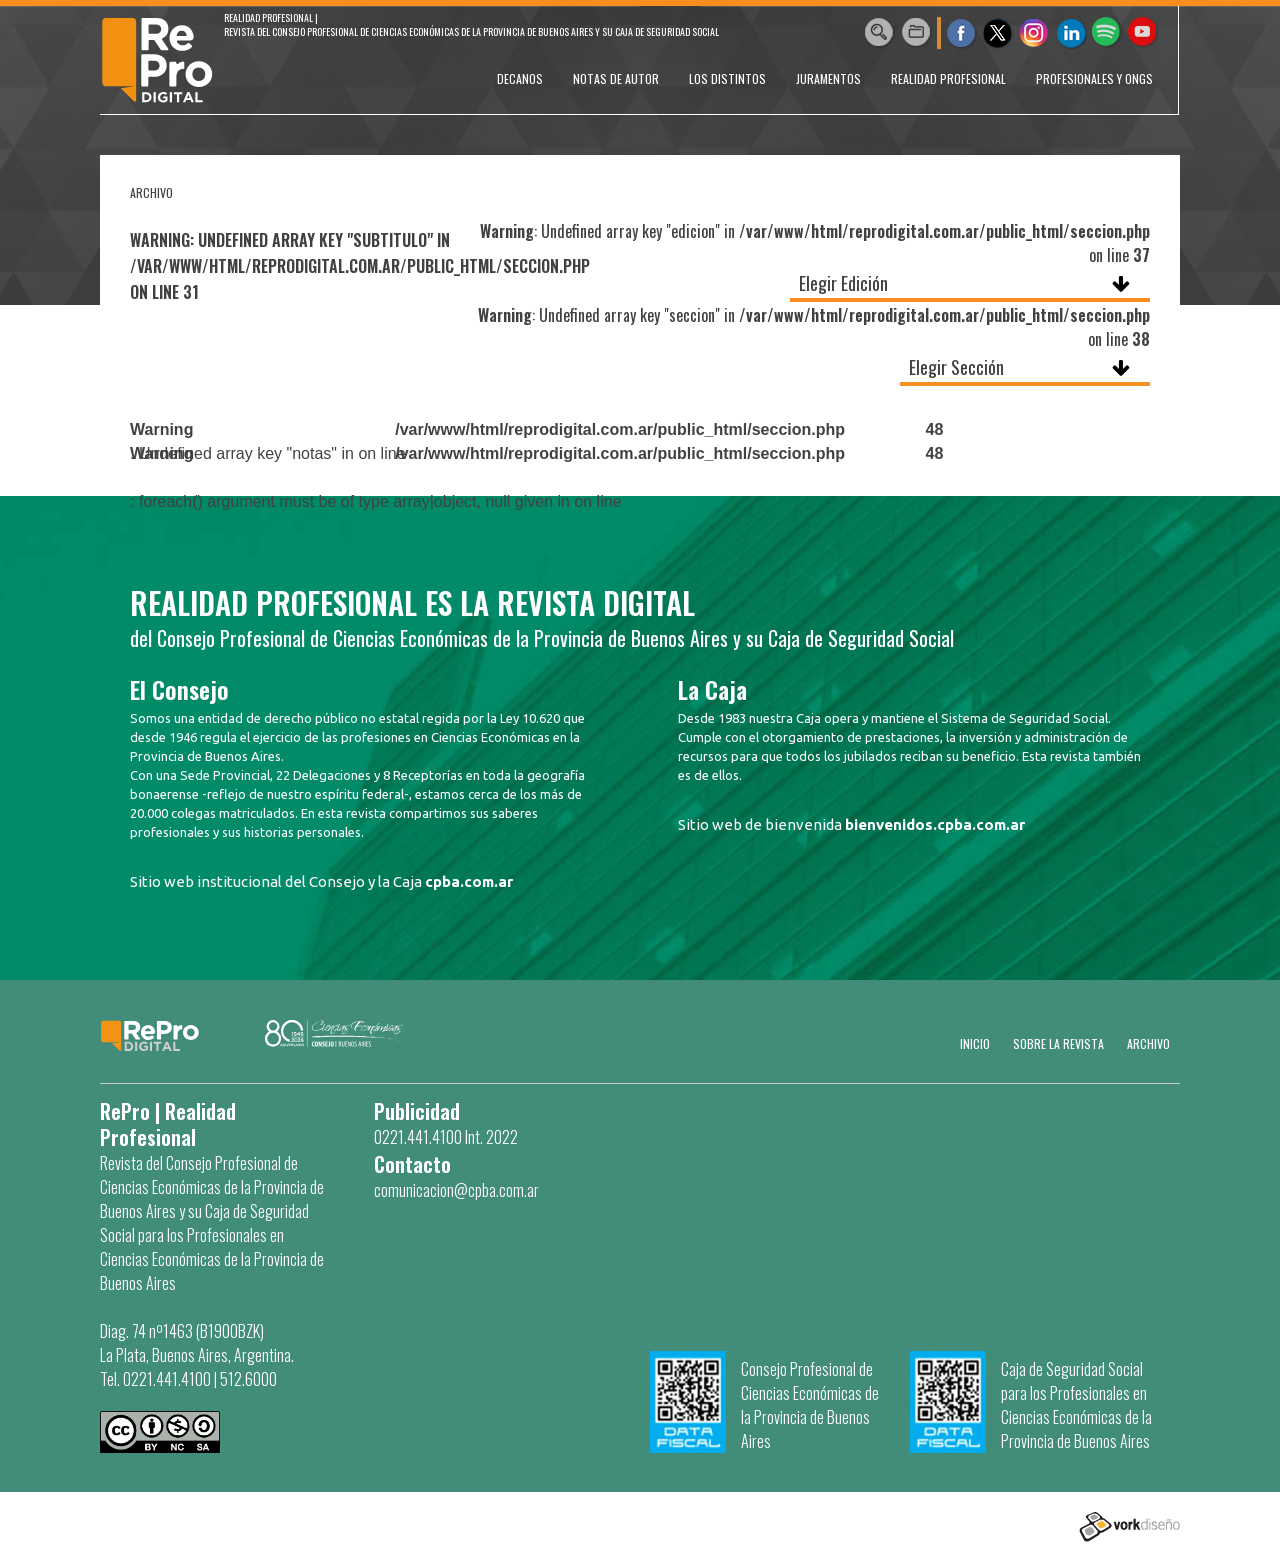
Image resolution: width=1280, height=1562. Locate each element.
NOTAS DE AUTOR (616, 78)
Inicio (975, 1043)
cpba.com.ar (469, 881)
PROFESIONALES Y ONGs (1094, 78)
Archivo (1148, 1043)
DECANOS (520, 78)
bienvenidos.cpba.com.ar (935, 824)
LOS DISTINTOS (727, 78)
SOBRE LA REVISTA (1058, 1043)
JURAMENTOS (828, 78)
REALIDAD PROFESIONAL (948, 78)
